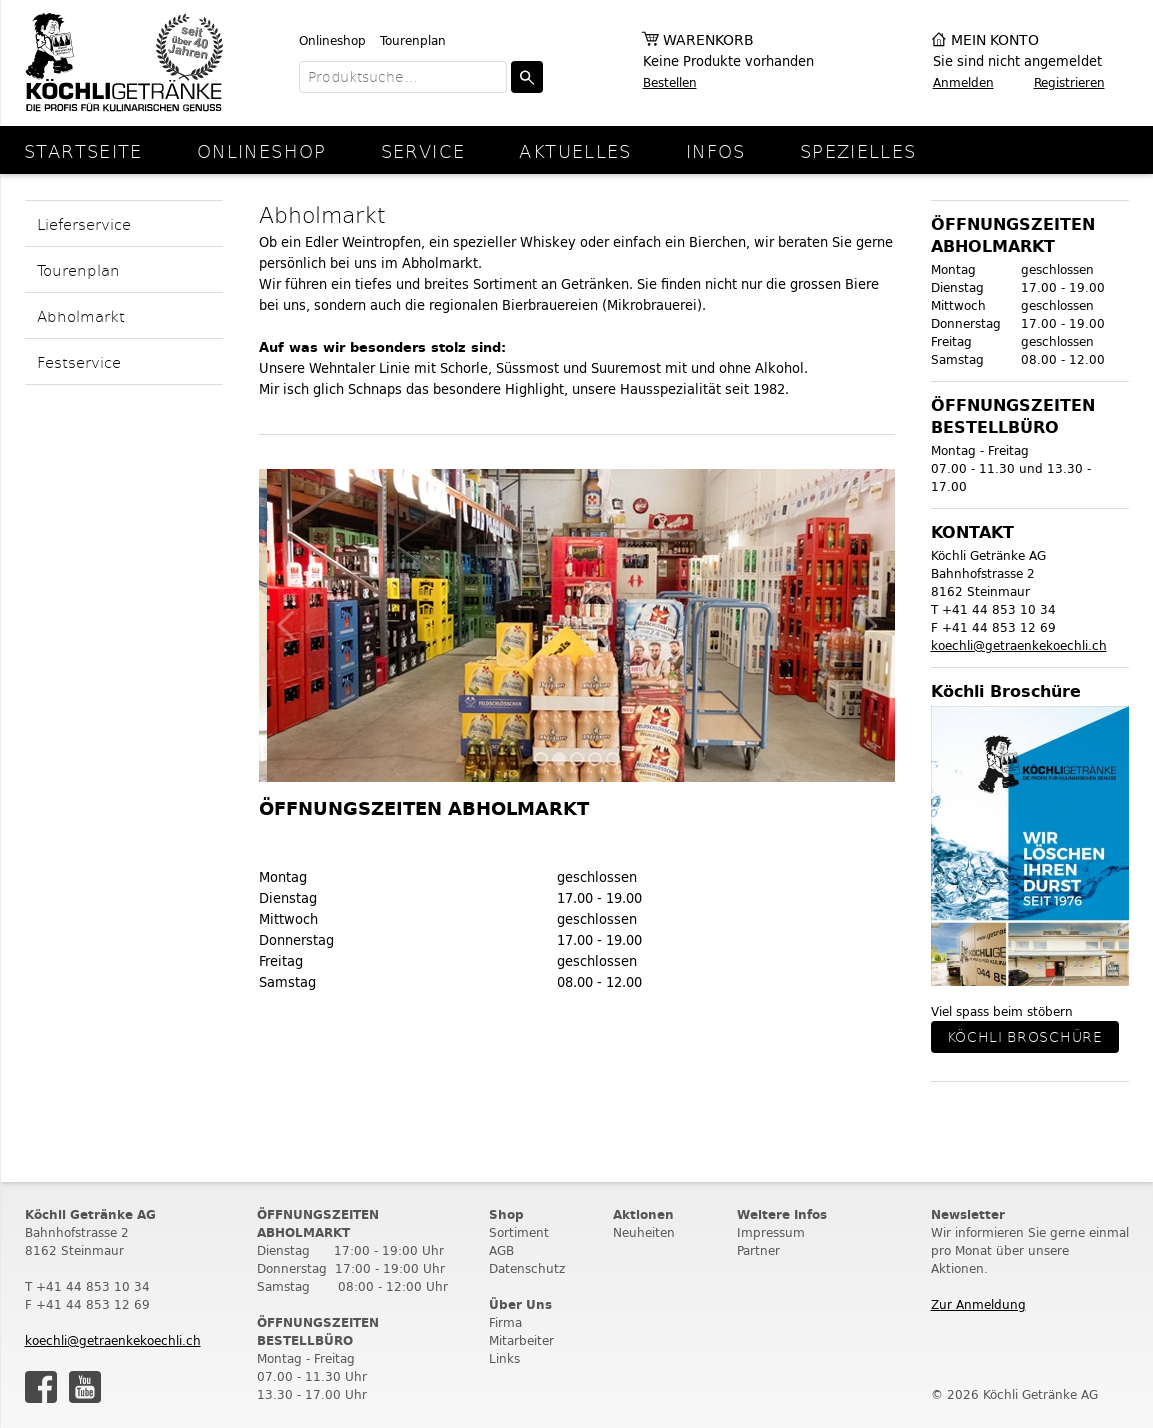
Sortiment (519, 1232)
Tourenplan (413, 40)
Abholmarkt (81, 315)
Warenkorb (708, 40)
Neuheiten (644, 1232)
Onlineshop (332, 40)
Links (504, 1358)
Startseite (83, 150)
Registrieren (1069, 82)
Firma (505, 1322)
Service (423, 150)
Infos (716, 150)
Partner (758, 1250)
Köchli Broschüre (1025, 1036)
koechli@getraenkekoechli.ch (1019, 645)
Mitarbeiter (521, 1340)
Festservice (79, 361)
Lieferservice (84, 223)
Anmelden (963, 82)
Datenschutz (527, 1268)
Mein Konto (995, 40)
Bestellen (670, 82)
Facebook (41, 1387)
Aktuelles (575, 150)
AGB (501, 1250)
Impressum (771, 1232)
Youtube (85, 1387)
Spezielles (858, 150)
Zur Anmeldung (978, 1304)
